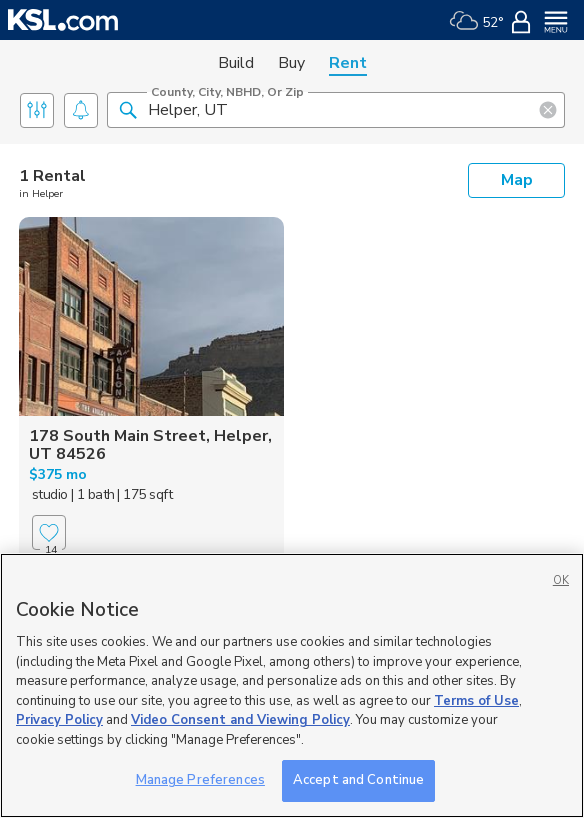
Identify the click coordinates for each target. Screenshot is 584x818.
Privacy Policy (59, 720)
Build (236, 63)
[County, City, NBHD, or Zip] (336, 110)
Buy (291, 63)
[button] (128, 109)
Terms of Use (476, 701)
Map (517, 180)
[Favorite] (49, 532)
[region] (292, 685)
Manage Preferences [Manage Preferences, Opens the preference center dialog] (200, 780)
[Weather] (476, 20)
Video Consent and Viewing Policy (240, 720)
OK (561, 580)
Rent (348, 63)
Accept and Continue (358, 780)
